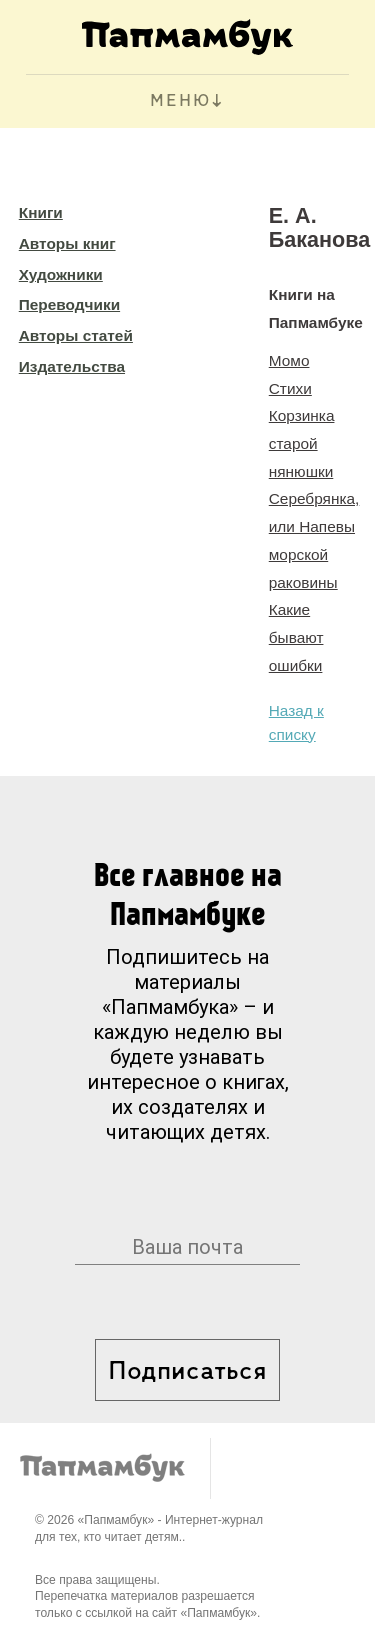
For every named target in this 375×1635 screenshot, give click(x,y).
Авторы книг (67, 243)
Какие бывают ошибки (296, 637)
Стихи (290, 388)
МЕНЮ (180, 101)
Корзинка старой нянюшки (302, 443)
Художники (61, 274)
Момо (289, 360)
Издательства (72, 366)
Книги (41, 212)
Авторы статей (76, 335)
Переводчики (69, 304)
